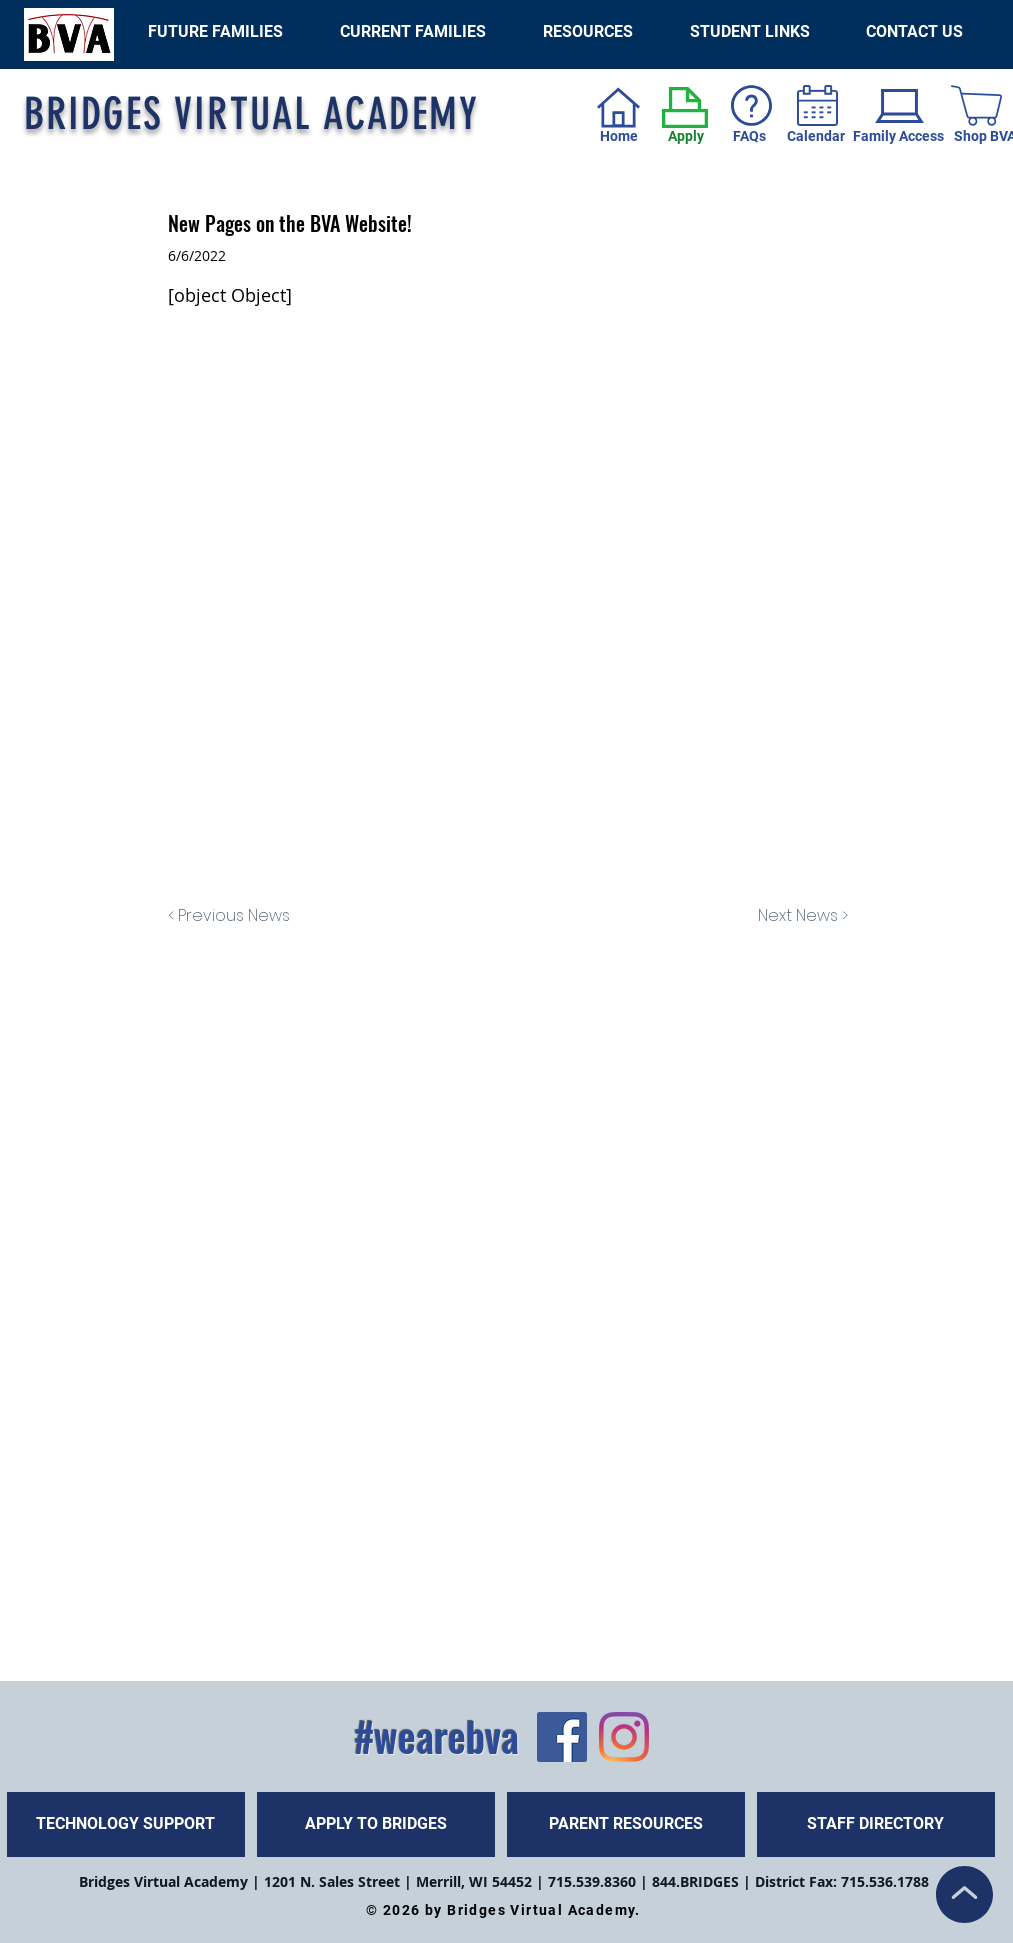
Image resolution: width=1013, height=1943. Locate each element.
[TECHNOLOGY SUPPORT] (126, 1824)
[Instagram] (624, 1737)
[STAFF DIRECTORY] (876, 1824)
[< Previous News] (234, 916)
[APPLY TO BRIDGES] (376, 1824)
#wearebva (436, 1736)
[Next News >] (798, 916)
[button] (750, 31)
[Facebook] (562, 1737)
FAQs (749, 136)
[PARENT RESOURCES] (626, 1824)
